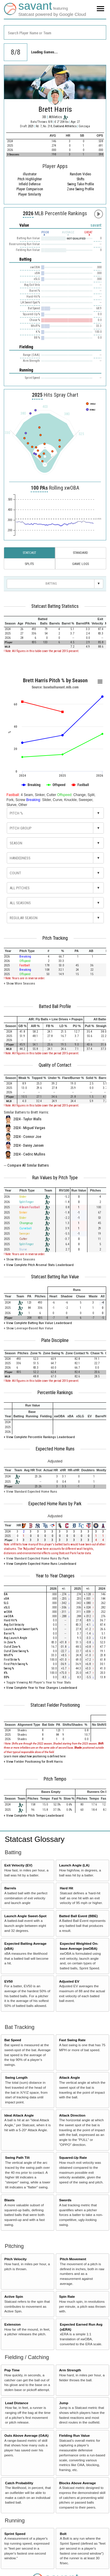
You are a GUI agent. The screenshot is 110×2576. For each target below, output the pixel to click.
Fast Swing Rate (72, 2040)
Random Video (80, 174)
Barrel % (9, 1633)
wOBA (8, 1612)
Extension (12, 2324)
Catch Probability (19, 2483)
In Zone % (10, 1642)
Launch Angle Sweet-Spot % (21, 1629)
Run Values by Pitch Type (55, 1177)
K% (5, 1673)
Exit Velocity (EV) (18, 1865)
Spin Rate (67, 2296)
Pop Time (12, 2370)
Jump (63, 2403)
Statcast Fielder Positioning (55, 1705)
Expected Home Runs (55, 1449)
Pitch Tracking (55, 938)
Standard (80, 553)
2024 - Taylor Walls (27, 1119)
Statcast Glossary (35, 1839)
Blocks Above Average (77, 2483)
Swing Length (16, 2077)
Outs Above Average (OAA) (26, 2435)
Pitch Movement (73, 2259)
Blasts (9, 2200)
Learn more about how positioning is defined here (35, 1756)
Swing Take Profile (80, 184)
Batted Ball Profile (55, 1006)
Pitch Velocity (15, 2259)
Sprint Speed (15, 2534)
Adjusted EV (69, 1981)
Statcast (29, 553)
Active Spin (13, 2296)
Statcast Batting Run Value (55, 1276)
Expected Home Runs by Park (55, 1503)
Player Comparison (29, 189)
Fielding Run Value (74, 2435)
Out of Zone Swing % (16, 1651)
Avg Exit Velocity (14, 1625)
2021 (31, 126)
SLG (6, 1603)
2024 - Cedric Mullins (29, 1154)
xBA (6, 1599)
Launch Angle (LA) (74, 1865)
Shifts (80, 179)
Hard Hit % (10, 1620)
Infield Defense (29, 184)
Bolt (63, 2534)
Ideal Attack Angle (19, 2115)
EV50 (8, 1981)
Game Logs (80, 564)
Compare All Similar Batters (28, 1165)
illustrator (30, 174)
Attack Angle (69, 2077)
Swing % (9, 1668)
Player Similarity (29, 194)
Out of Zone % (12, 1647)
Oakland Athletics (65, 126)
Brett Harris (55, 109)
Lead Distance (16, 2403)
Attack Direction (72, 2115)
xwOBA (8, 1616)
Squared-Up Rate (73, 2157)
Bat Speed (12, 2040)
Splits (29, 564)
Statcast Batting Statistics (55, 606)
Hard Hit (66, 1888)
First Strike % (12, 1660)
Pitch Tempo (55, 1779)
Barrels (10, 1888)
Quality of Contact (55, 1065)
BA (6, 1594)
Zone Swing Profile (80, 189)
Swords (65, 2200)
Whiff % (8, 1655)
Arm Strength (70, 2370)
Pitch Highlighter (30, 179)
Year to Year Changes (55, 1576)
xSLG (7, 1607)
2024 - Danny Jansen (28, 1145)
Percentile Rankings (55, 1392)
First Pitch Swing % (16, 1664)
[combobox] (55, 32)
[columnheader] (10, 621)
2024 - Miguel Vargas (29, 1128)
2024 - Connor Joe (27, 1137)
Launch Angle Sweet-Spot (25, 1916)
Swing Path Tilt (17, 2157)
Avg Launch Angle (15, 1638)
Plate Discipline (55, 1340)
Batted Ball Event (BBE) (78, 1916)
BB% (6, 1677)
